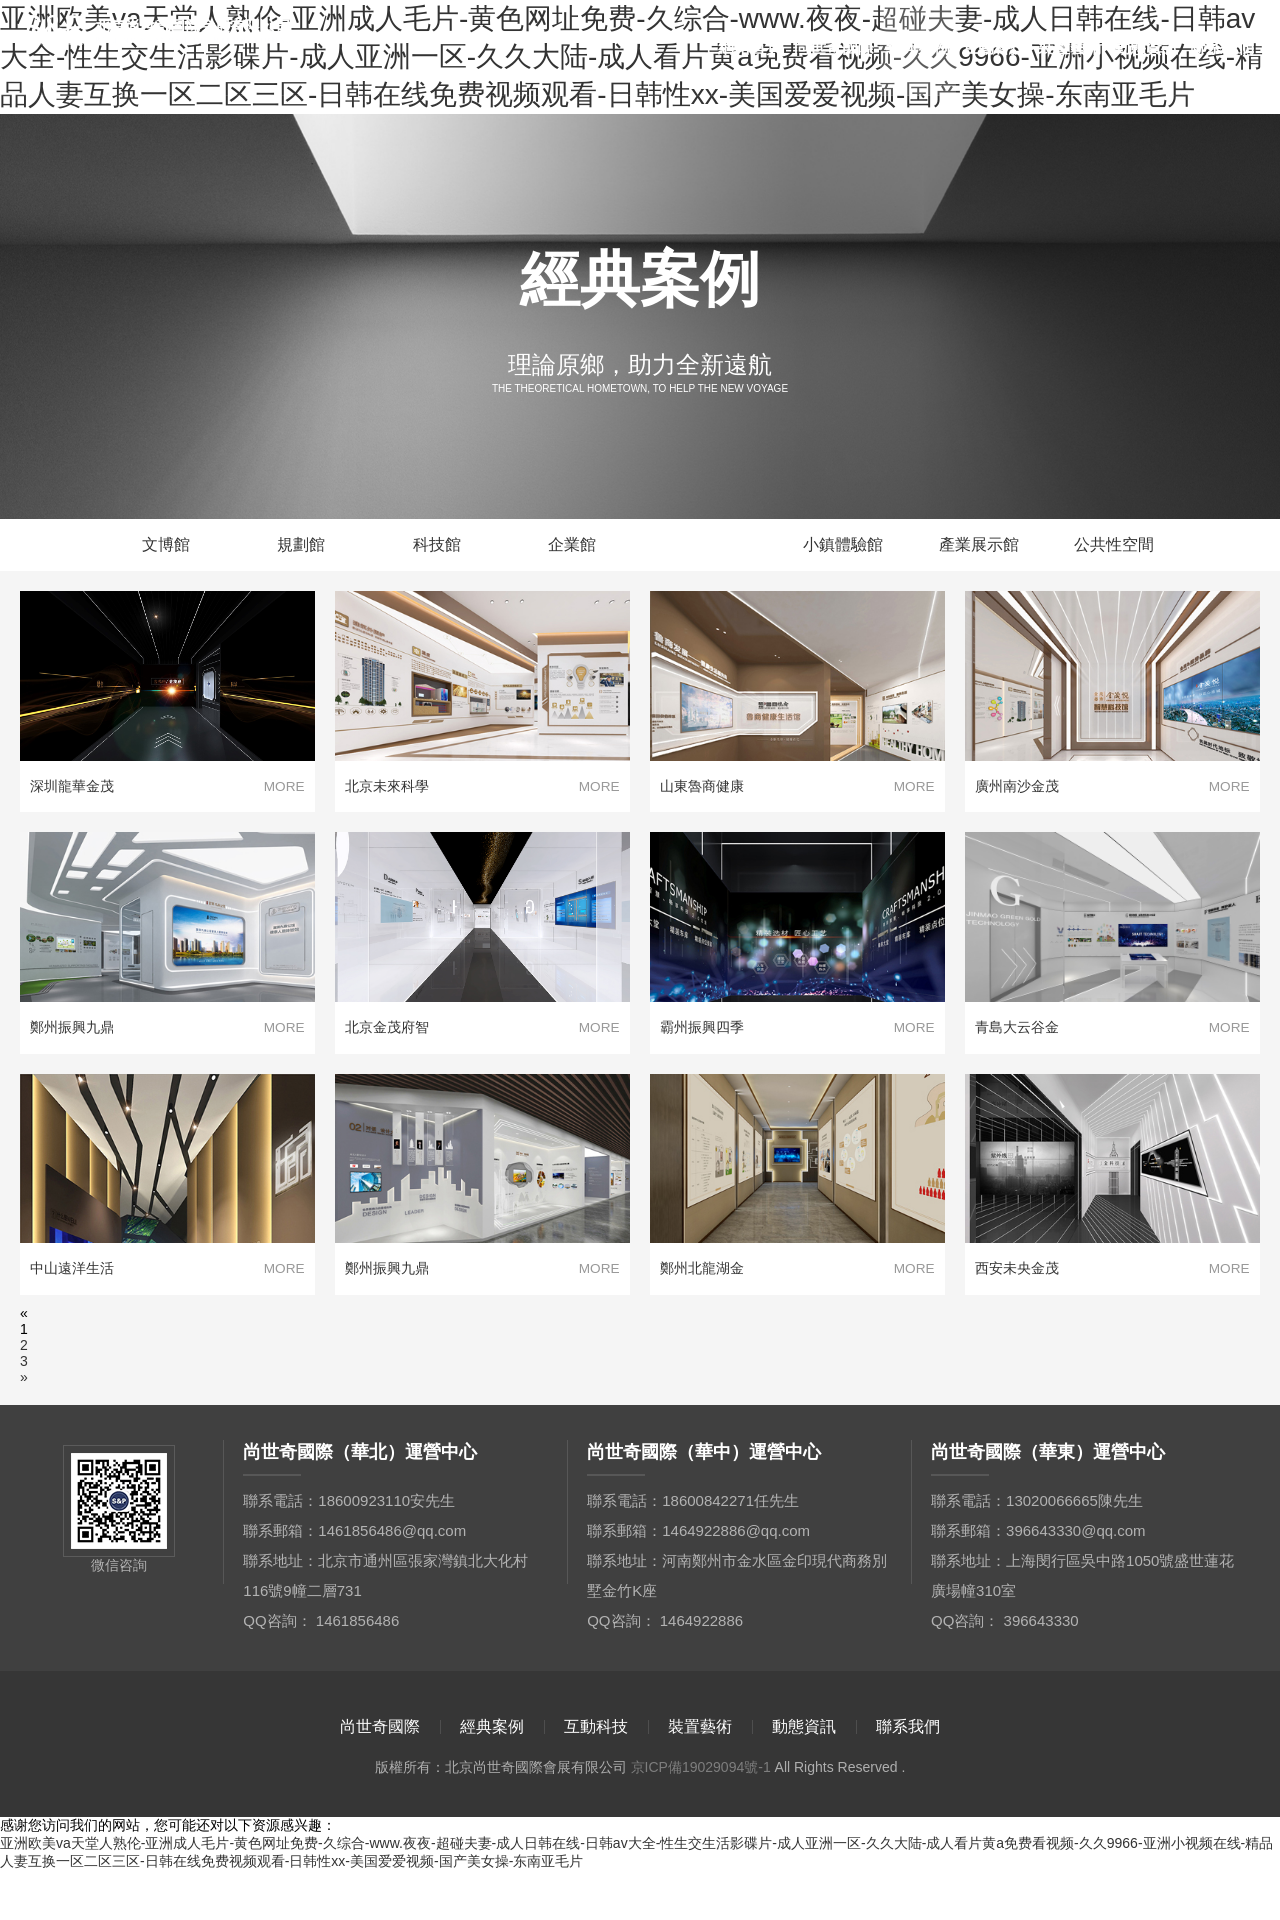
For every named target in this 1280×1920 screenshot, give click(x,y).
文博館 (166, 551)
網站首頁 (750, 47)
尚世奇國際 (834, 47)
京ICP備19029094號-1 (701, 1816)
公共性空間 (1114, 551)
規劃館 (301, 551)
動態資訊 (1146, 47)
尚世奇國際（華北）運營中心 (360, 1501)
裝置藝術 (1070, 47)
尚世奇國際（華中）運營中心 (704, 1501)
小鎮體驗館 (843, 551)
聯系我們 (1222, 47)
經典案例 (918, 47)
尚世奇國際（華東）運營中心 (1048, 1501)
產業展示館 (979, 551)
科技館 (437, 551)
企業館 (572, 551)
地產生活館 (708, 551)
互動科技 (994, 47)
